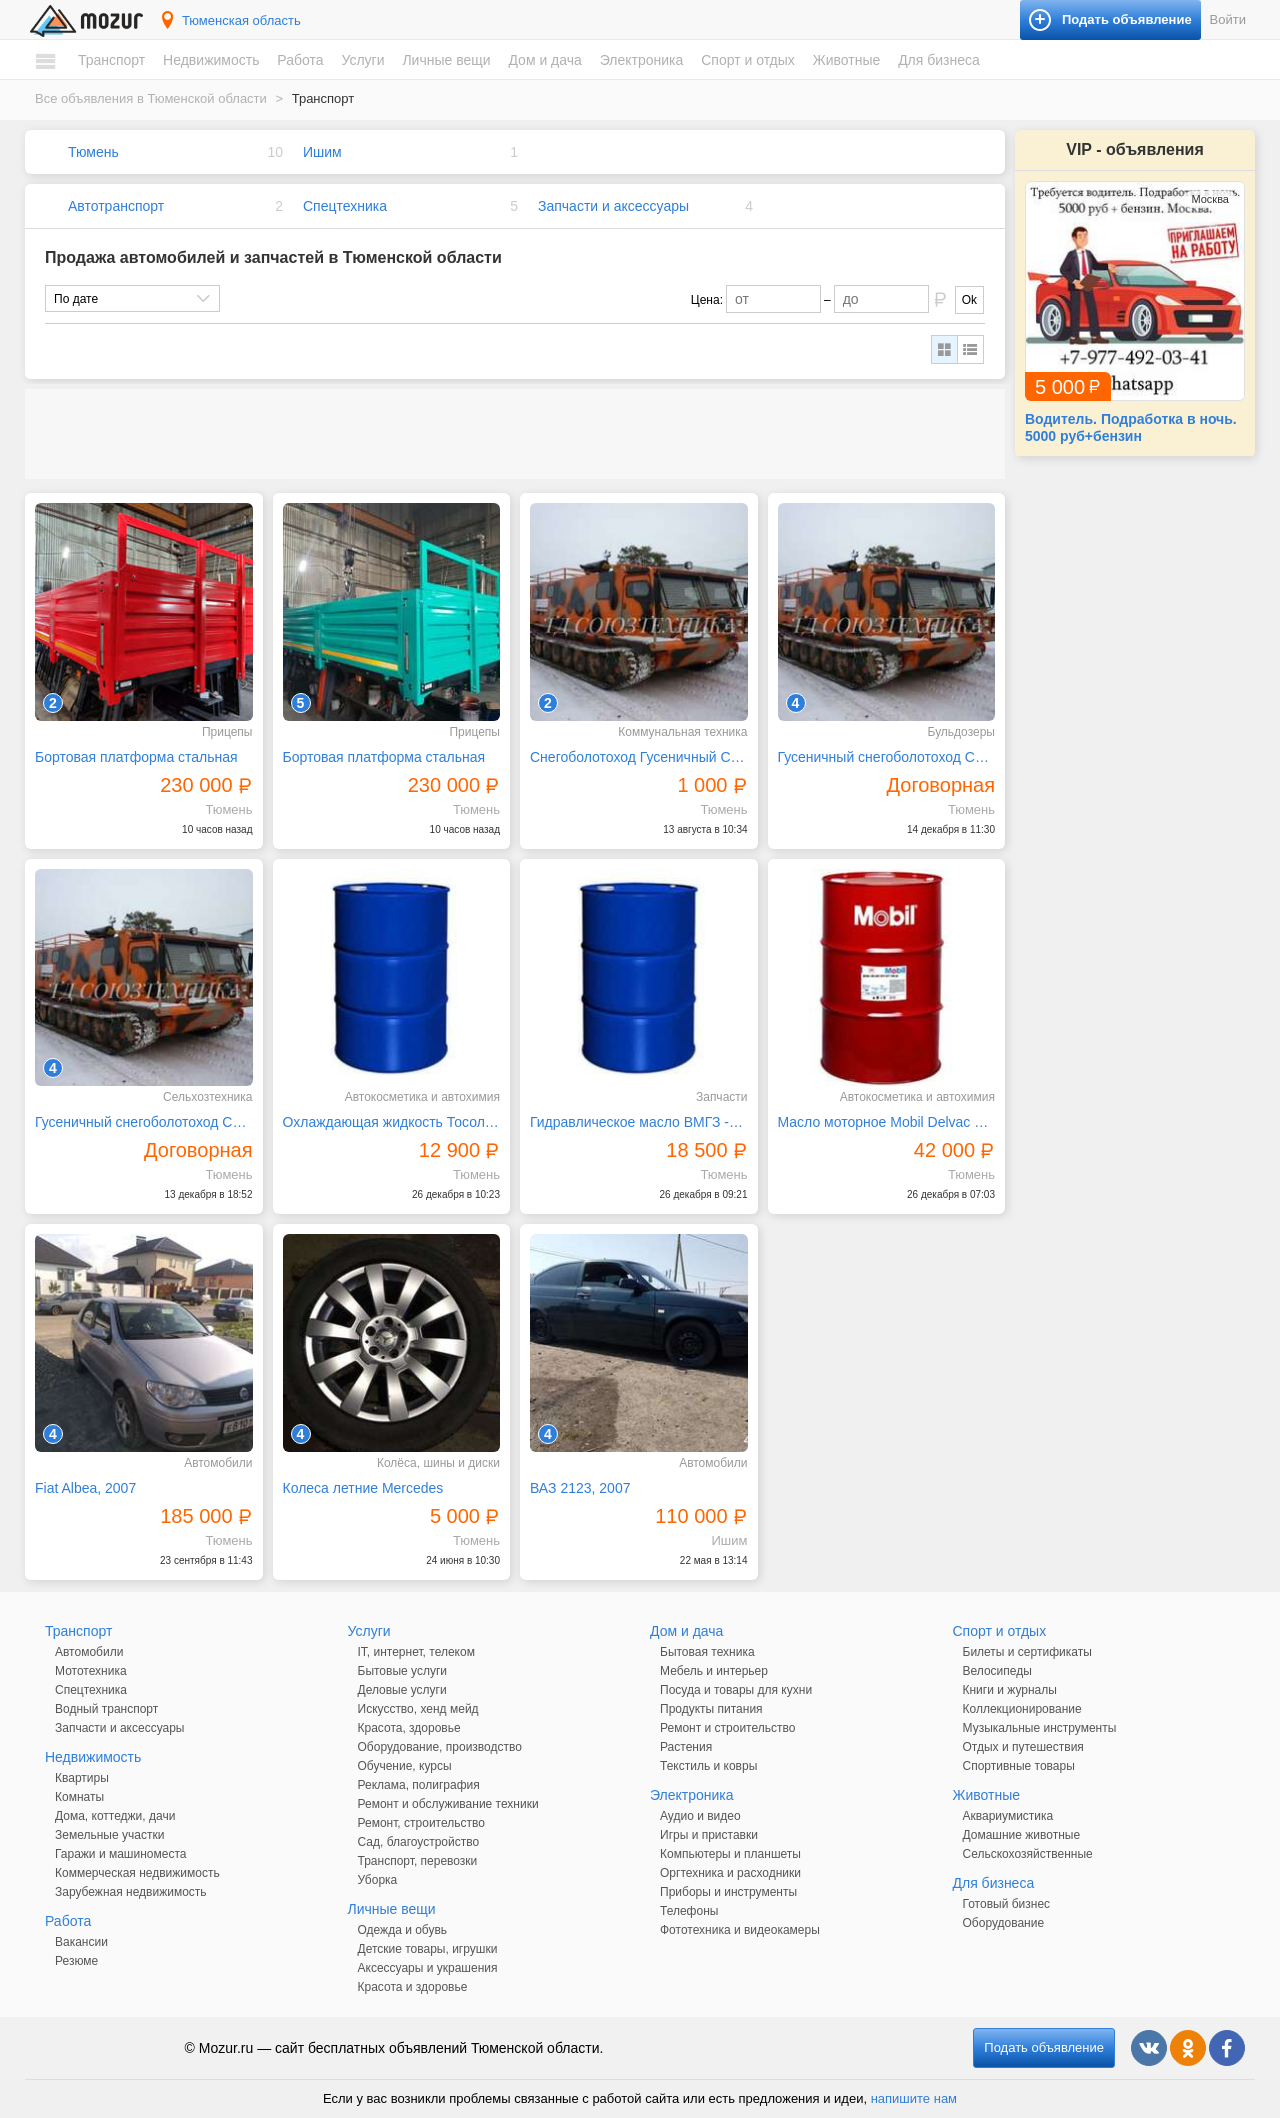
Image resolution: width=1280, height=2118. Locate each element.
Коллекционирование (1022, 1709)
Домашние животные (1022, 1835)
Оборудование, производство (440, 1747)
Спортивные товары (1019, 1766)
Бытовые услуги (403, 1671)
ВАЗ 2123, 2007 (580, 1488)
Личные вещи (446, 60)
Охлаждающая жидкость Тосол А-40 (392, 1122)
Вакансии (81, 1942)
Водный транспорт (106, 1709)
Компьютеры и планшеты (730, 1854)
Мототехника (91, 1671)
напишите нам (914, 2098)
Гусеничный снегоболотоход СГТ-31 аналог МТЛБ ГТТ (887, 757)
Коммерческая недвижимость (137, 1873)
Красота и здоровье (413, 1987)
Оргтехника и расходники (730, 1873)
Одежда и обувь (403, 1930)
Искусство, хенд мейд (418, 1709)
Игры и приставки (709, 1835)
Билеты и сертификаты (1027, 1652)
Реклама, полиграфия (419, 1785)
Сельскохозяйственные (1028, 1854)
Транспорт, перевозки (418, 1861)
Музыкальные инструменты (1040, 1728)
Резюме (76, 1961)
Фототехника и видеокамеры (740, 1930)
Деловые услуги (402, 1690)
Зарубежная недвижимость (131, 1892)
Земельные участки (109, 1835)
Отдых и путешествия (1023, 1747)
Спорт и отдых (748, 60)
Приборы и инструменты (728, 1892)
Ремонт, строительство (421, 1823)
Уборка (378, 1880)
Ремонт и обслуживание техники (448, 1804)
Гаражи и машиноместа (120, 1854)
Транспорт (111, 60)
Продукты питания (711, 1709)
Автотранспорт (116, 206)
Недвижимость (211, 60)
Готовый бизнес (1007, 1904)
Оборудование (1004, 1923)
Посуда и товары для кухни (736, 1690)
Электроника (642, 60)
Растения (686, 1747)
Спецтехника (345, 206)
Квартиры (82, 1778)
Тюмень (93, 152)
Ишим (322, 152)
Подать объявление (1044, 2047)
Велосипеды (997, 1671)
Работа (300, 60)
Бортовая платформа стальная (136, 757)
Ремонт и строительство (727, 1728)
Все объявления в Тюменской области (151, 98)
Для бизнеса (939, 60)
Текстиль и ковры (708, 1766)
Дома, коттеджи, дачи (115, 1816)
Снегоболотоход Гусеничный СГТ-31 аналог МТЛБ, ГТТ (639, 757)
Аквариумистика (1008, 1816)
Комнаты (79, 1797)
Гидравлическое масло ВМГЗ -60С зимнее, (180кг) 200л (639, 1122)
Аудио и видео (700, 1816)
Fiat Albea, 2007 (85, 1488)
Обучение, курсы (405, 1766)
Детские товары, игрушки (428, 1949)
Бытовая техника (707, 1652)
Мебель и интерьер (714, 1671)
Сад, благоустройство (419, 1842)
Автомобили (89, 1652)
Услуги (362, 60)
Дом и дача (544, 60)
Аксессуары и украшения (428, 1968)
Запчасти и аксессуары (613, 206)
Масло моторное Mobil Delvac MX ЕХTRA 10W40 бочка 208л (887, 1122)
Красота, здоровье (409, 1728)
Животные (847, 60)
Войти (1228, 19)
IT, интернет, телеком (416, 1652)
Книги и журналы (1010, 1690)
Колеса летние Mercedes (363, 1488)
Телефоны (689, 1911)
